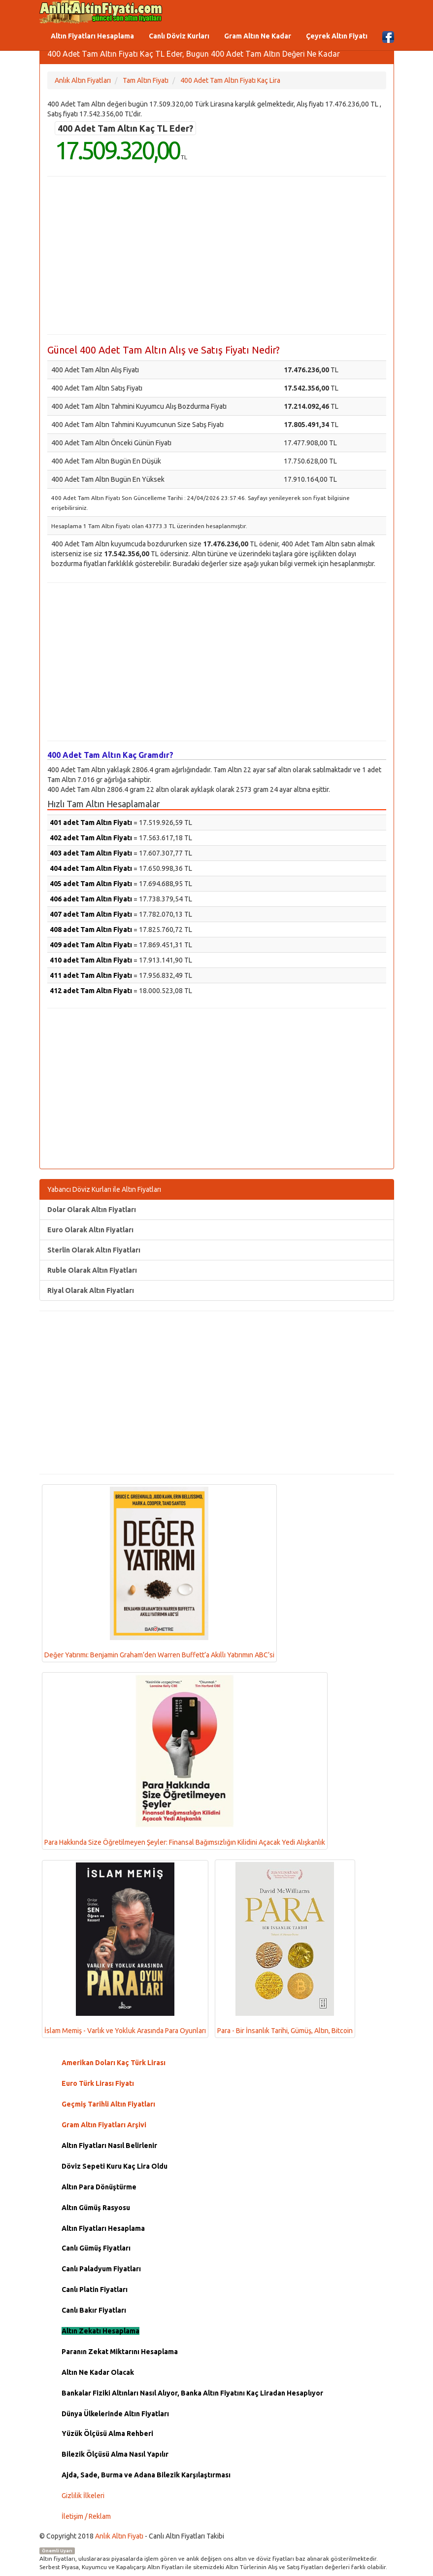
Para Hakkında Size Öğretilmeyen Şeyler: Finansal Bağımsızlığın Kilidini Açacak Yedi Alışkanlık (184, 1760)
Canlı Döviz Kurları (179, 36)
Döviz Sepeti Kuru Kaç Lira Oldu (114, 2166)
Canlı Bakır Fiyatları (94, 2310)
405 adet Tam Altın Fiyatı (91, 884)
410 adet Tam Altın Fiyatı (91, 960)
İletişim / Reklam (86, 2516)
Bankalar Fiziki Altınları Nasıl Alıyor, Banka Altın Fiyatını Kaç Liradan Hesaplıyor (192, 2393)
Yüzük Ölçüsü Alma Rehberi (107, 2433)
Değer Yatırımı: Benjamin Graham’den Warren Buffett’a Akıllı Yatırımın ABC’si (159, 1573)
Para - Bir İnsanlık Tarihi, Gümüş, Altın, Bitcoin (285, 1948)
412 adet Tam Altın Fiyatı (91, 991)
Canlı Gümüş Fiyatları (96, 2248)
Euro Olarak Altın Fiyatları (90, 1230)
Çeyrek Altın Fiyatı (336, 36)
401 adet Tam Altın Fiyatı (91, 822)
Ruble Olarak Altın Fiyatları (92, 1270)
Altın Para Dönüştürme (99, 2187)
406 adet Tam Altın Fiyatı (91, 899)
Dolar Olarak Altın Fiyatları (91, 1210)
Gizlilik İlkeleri (83, 2496)
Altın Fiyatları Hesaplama (92, 36)
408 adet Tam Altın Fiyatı (91, 929)
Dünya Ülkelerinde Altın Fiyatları (115, 2414)
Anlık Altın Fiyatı (119, 2536)
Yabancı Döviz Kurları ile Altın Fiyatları (104, 1189)
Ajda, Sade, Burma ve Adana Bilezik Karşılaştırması (146, 2475)
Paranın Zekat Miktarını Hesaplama (120, 2352)
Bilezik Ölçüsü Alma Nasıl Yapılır (115, 2454)
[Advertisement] (216, 255)
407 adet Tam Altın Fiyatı (91, 914)
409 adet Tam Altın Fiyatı (91, 945)
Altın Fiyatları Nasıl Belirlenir (109, 2145)
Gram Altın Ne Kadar (257, 36)
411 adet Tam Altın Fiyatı (91, 975)
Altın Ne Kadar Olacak (98, 2372)
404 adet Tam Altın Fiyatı (91, 868)
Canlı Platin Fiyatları (95, 2289)
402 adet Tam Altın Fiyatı (91, 838)
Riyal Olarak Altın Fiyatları (90, 1290)
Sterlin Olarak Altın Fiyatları (93, 1250)
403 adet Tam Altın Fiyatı (91, 853)
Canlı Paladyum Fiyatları (101, 2269)
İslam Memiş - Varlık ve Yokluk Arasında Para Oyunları (125, 1948)
